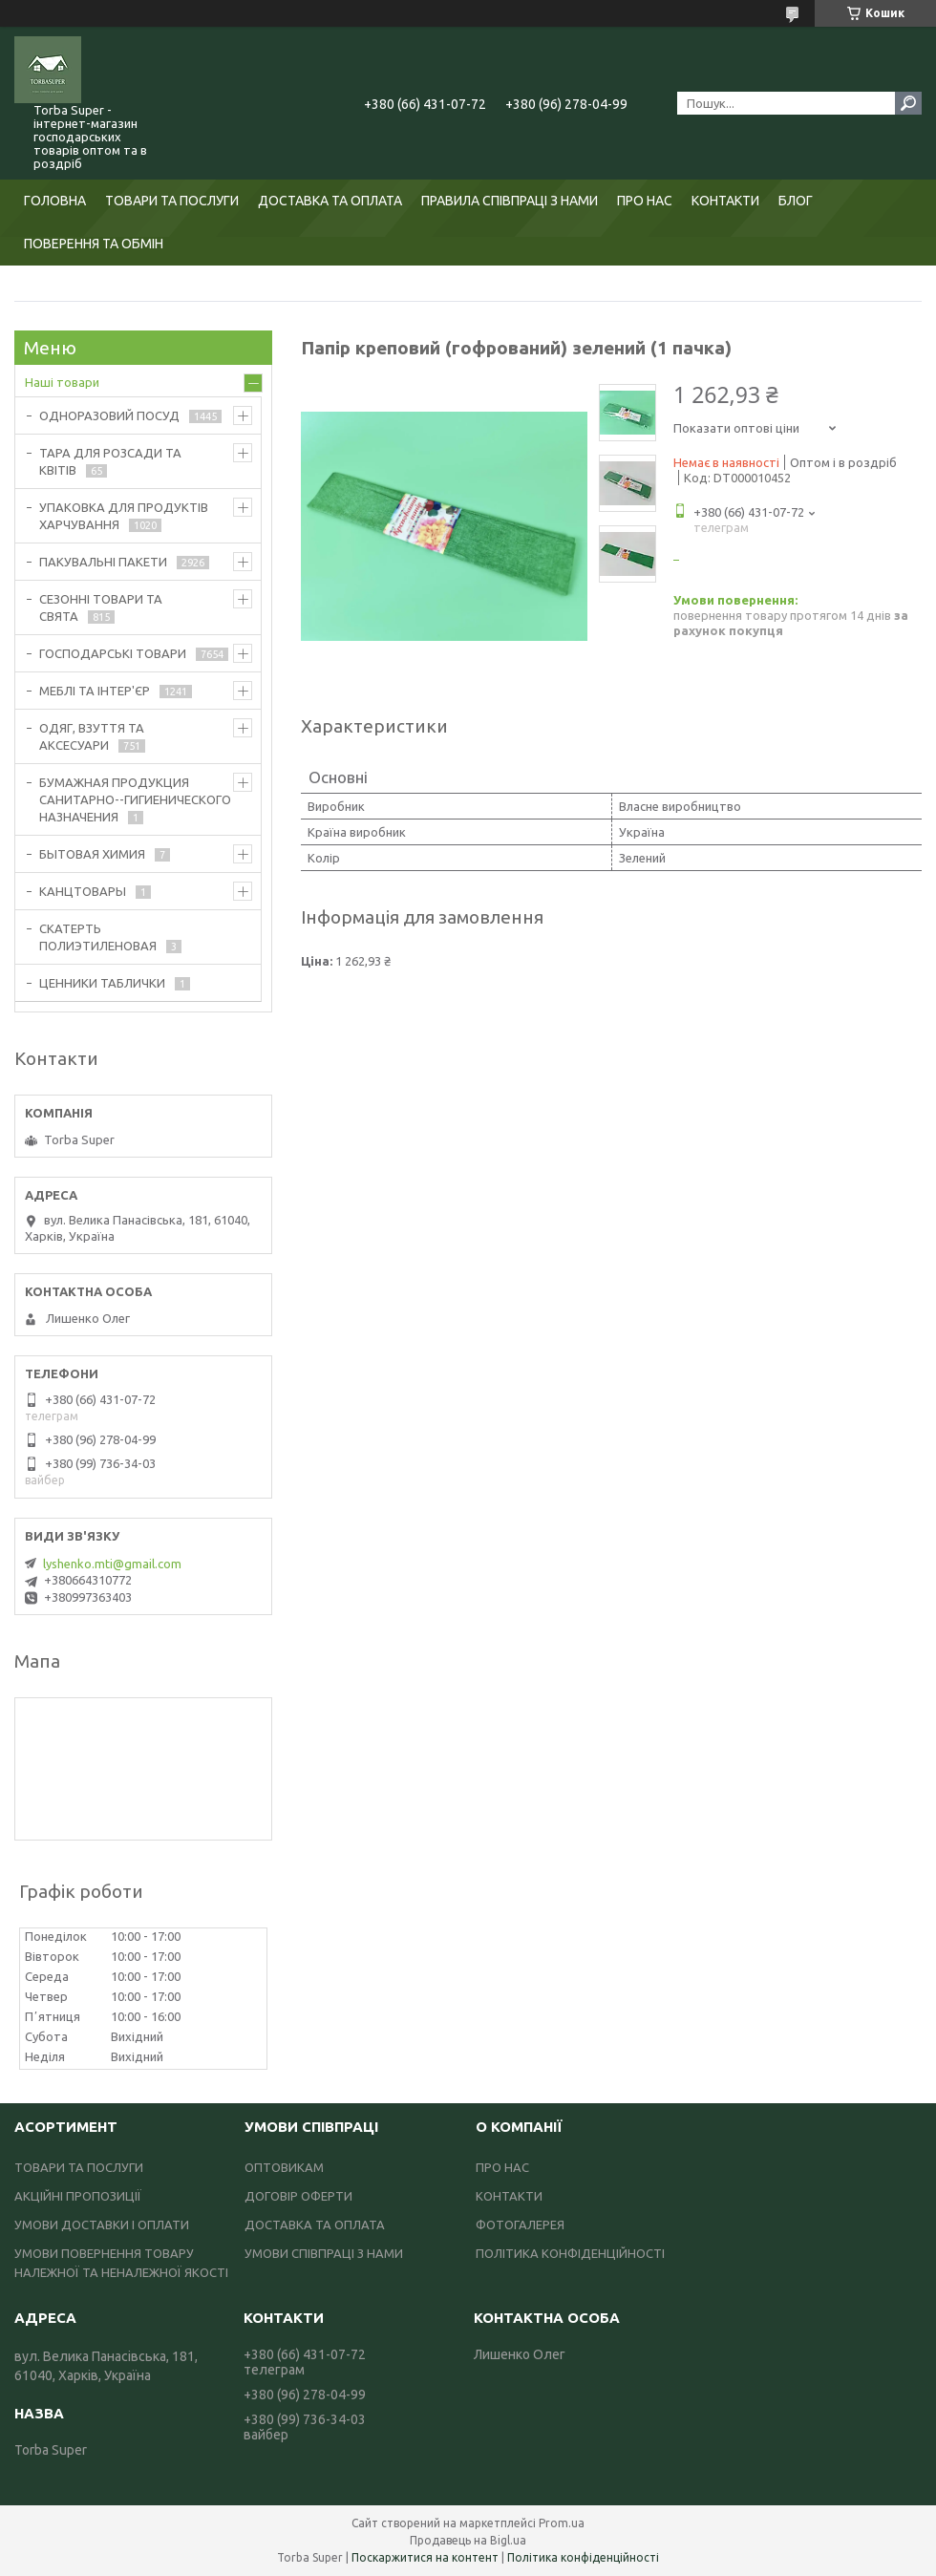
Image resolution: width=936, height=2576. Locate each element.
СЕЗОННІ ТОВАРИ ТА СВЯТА (100, 607)
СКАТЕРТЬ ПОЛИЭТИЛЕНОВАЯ (98, 937)
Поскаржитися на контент (425, 2557)
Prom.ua (562, 2523)
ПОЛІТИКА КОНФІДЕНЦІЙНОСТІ (570, 2253)
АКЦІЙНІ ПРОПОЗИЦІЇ (77, 2196)
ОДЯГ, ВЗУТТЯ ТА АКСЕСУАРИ (91, 736)
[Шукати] (908, 103)
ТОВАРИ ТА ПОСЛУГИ (172, 200)
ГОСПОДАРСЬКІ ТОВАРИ (112, 653)
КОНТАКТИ (725, 200)
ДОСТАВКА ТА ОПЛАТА (330, 200)
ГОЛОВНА (55, 200)
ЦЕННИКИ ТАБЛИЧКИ (102, 983)
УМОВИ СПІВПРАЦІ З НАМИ (324, 2253)
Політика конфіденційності (583, 2557)
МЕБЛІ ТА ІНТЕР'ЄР (94, 690)
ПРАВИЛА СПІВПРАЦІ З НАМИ (509, 200)
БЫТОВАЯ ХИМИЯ (92, 854)
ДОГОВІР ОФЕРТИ (298, 2196)
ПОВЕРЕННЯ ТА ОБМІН (93, 243)
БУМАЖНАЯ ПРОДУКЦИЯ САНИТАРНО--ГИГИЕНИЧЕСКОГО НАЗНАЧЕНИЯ (135, 799)
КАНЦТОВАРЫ (82, 891)
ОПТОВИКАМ (284, 2167)
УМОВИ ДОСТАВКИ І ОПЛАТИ (101, 2224)
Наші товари (62, 382)
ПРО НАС (644, 200)
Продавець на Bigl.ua (468, 2540)
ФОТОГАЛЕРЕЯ (520, 2224)
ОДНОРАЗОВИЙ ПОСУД (109, 415)
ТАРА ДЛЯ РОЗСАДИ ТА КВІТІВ (110, 461)
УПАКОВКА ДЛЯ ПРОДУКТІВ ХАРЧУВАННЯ (123, 515)
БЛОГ (795, 200)
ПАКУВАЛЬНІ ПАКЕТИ (103, 561)
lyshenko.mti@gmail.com (112, 1563)
